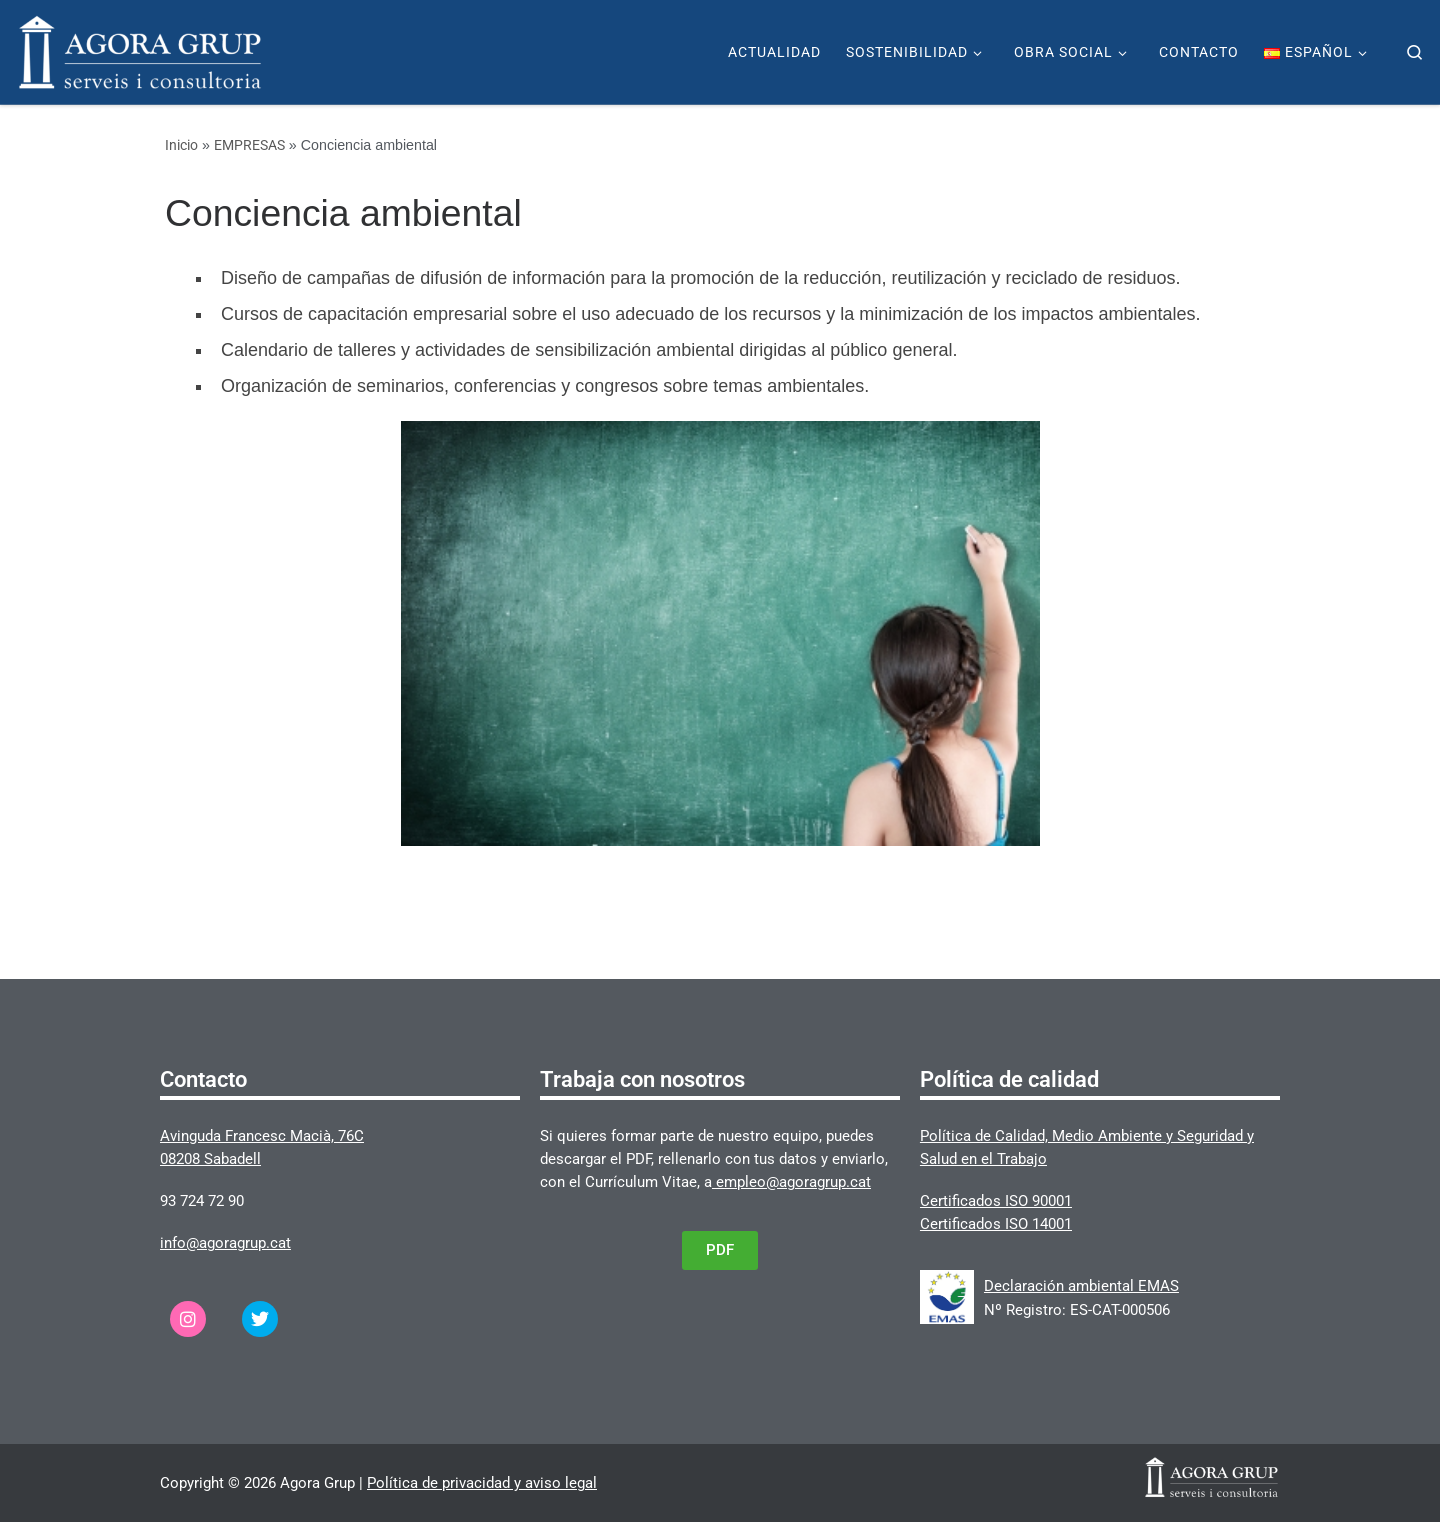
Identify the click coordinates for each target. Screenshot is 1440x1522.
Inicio (181, 145)
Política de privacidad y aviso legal (482, 1483)
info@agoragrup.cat (225, 1243)
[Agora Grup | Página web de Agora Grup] (140, 50)
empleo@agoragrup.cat (791, 1182)
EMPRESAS (249, 145)
